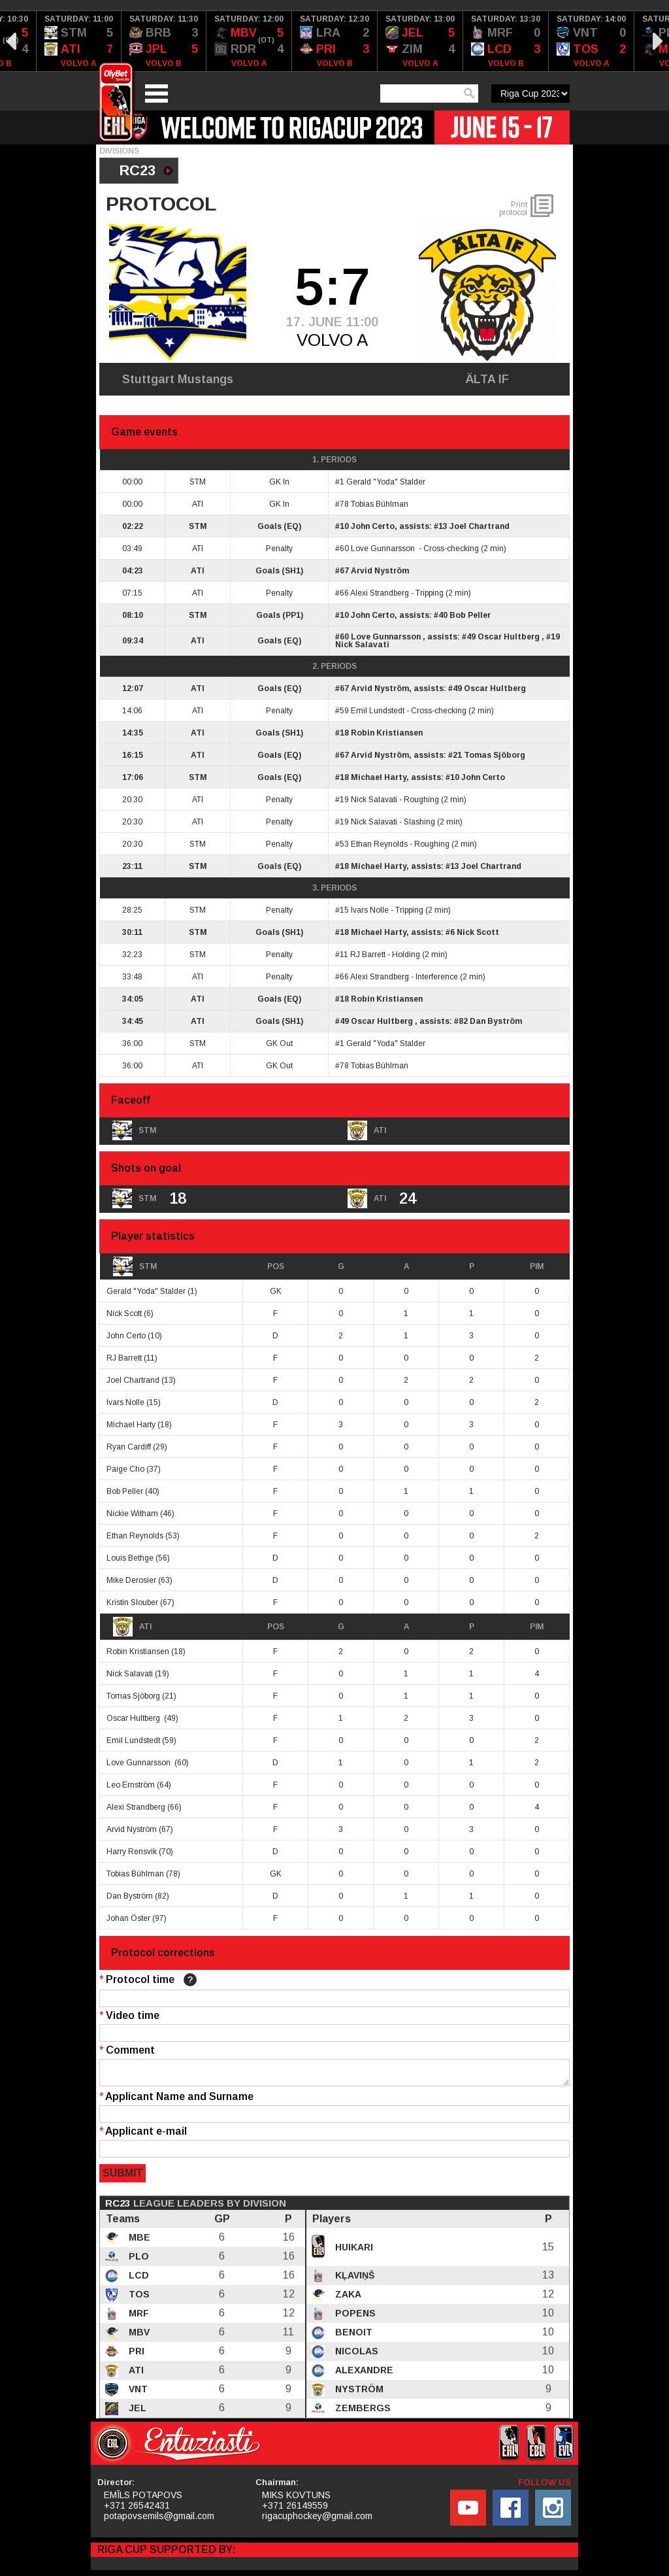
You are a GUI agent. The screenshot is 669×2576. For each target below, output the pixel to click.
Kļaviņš (353, 2279)
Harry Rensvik (131, 1851)
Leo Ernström (130, 1784)
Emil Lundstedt (377, 710)
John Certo (373, 526)
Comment (127, 2050)
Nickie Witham (132, 1513)
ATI (132, 1626)
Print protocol (513, 208)
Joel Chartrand (479, 526)
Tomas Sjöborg (494, 755)
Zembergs (362, 2412)
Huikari (353, 2251)
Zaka (347, 2298)
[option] (79, 41)
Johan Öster (128, 1918)
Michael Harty (378, 777)
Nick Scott (478, 932)
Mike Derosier (131, 1580)
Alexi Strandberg (379, 593)
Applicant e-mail (143, 2135)
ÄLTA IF (487, 379)
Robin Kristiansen (387, 732)
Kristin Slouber (132, 1602)
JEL (136, 2412)
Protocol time (148, 1979)
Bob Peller (470, 615)
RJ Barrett (367, 954)
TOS (138, 2298)
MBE (138, 2241)
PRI (135, 2355)
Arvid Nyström (380, 570)
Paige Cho (125, 1469)
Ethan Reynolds (379, 844)
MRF (137, 2317)
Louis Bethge (130, 1558)
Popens (354, 2317)
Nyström (358, 2393)
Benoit (352, 2336)
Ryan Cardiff (128, 1446)
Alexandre (363, 2374)
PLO (137, 2260)
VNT (137, 2393)
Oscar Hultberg (510, 636)
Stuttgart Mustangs (177, 379)
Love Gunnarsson (384, 548)
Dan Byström (496, 1021)
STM (135, 1266)
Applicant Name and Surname (176, 2100)
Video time (129, 2015)
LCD (137, 2279)
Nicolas (355, 2355)
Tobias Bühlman (379, 504)
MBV (138, 2336)
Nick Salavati (362, 644)
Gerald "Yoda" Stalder (385, 481)
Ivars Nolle (370, 910)
